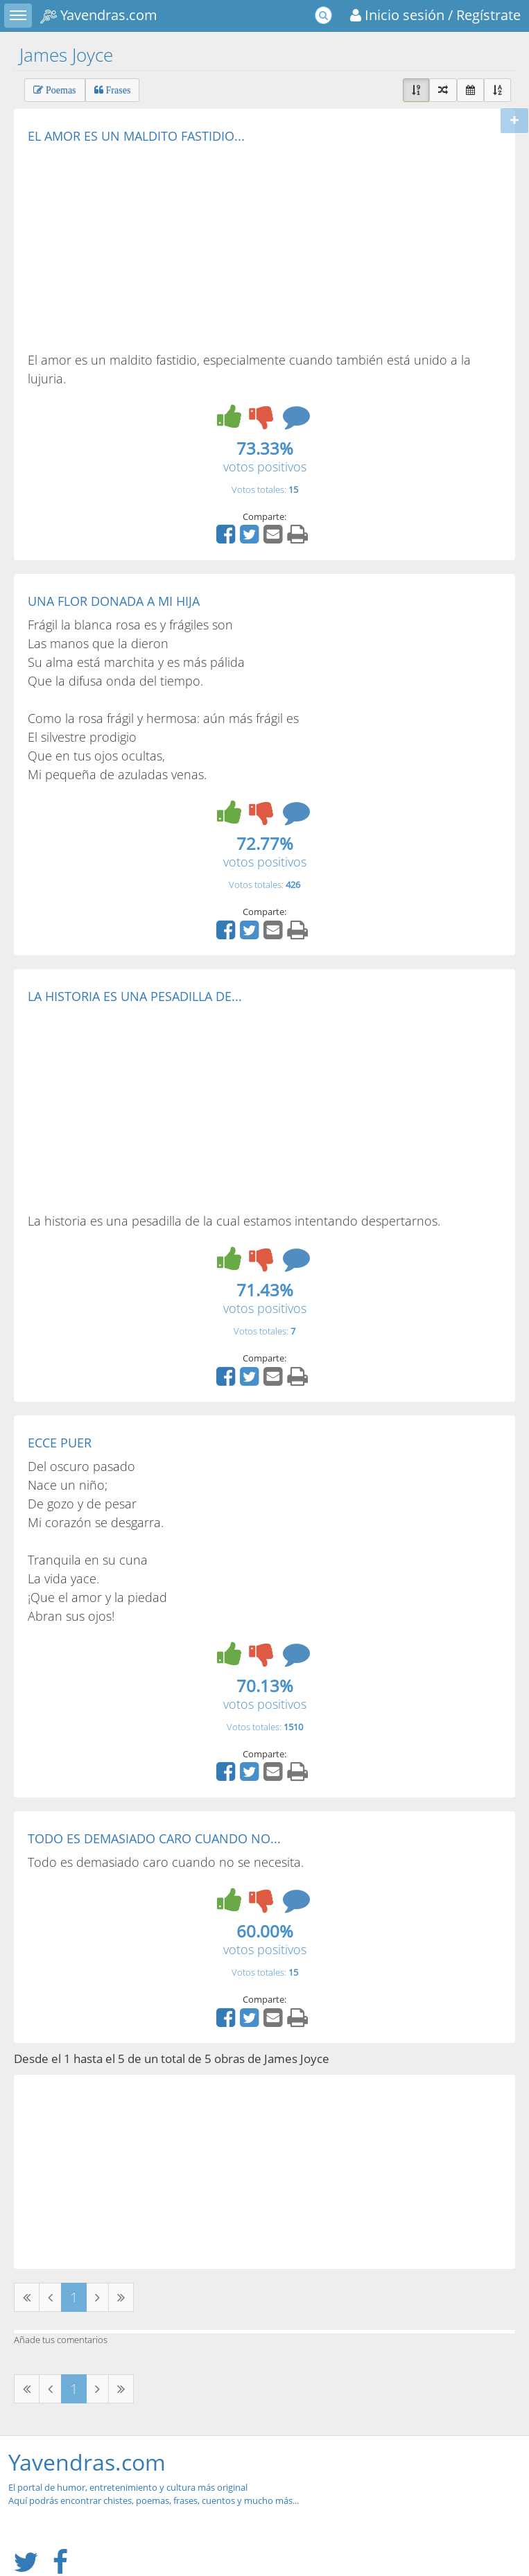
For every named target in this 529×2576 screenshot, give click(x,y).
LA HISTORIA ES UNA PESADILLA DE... (135, 996)
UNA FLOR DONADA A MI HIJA (114, 601)
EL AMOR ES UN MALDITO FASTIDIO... (136, 136)
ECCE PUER (60, 1442)
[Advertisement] (144, 247)
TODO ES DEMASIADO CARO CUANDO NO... (154, 1838)
